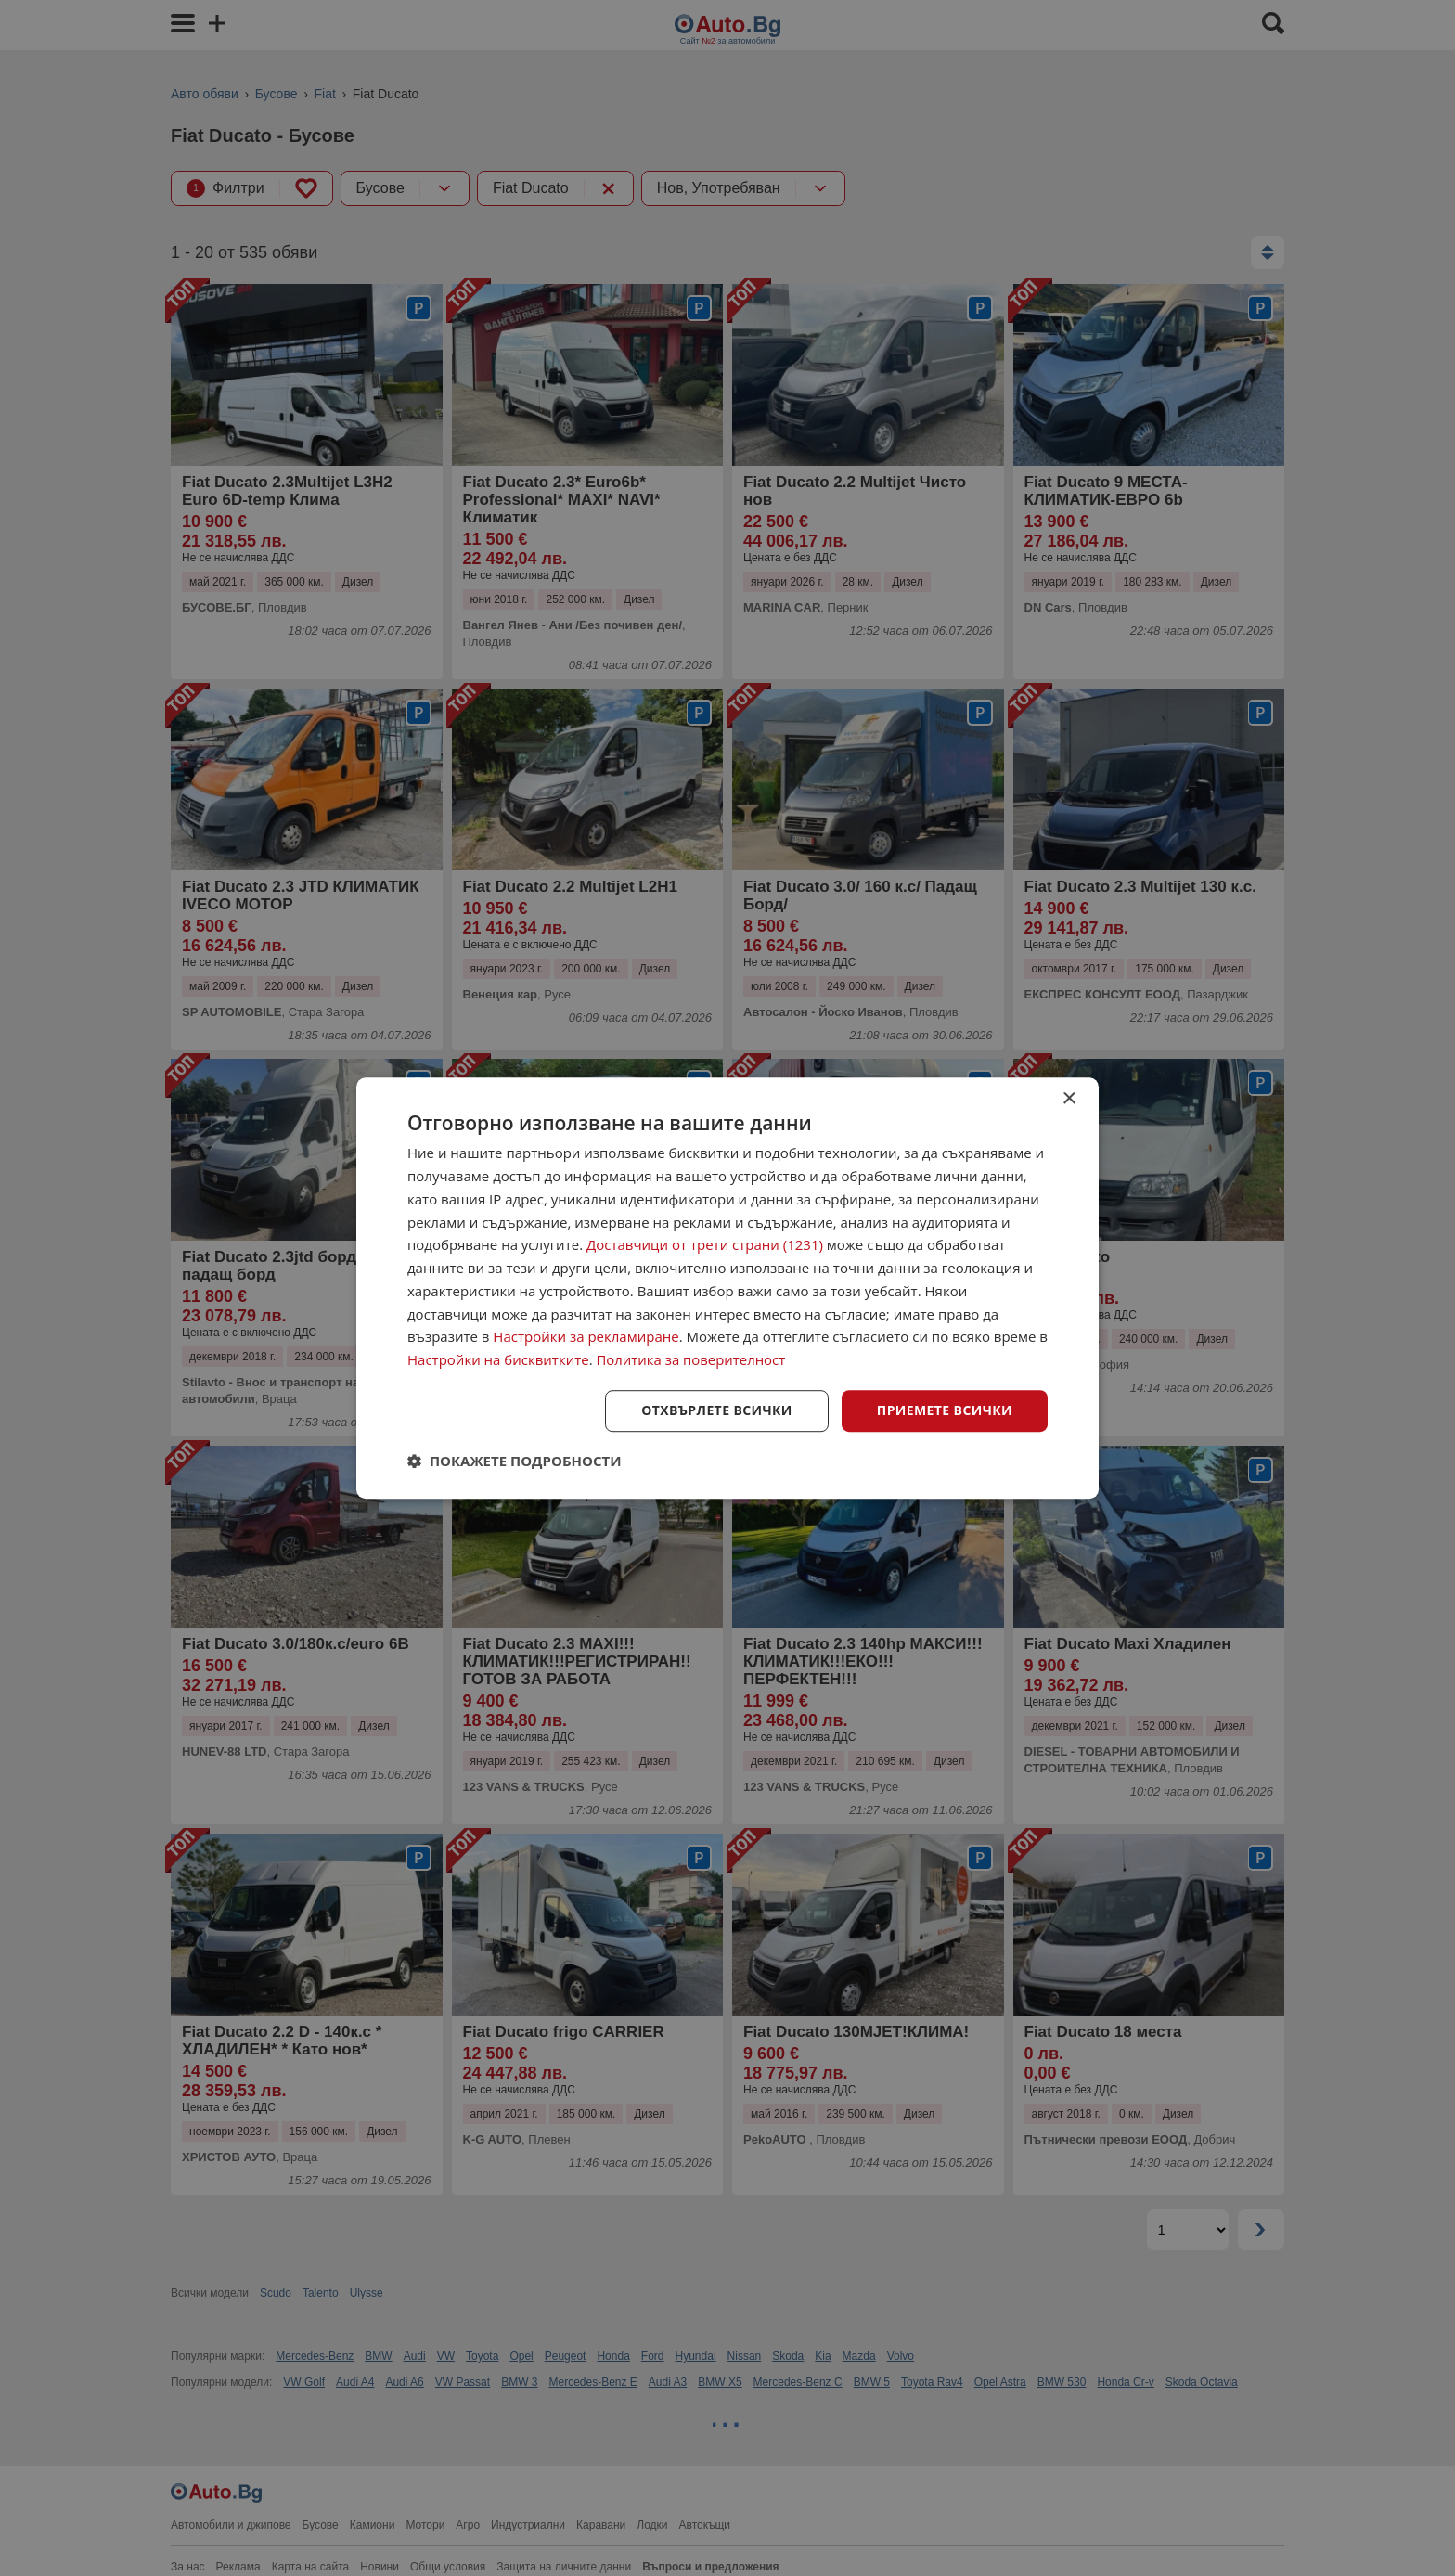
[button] (514, 1460)
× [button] (1068, 1099)
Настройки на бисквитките (498, 1359)
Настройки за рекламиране (585, 1337)
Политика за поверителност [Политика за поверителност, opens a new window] (692, 1359)
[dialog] (727, 1288)
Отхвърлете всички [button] (716, 1410)
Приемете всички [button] (944, 1410)
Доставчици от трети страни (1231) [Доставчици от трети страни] (704, 1245)
